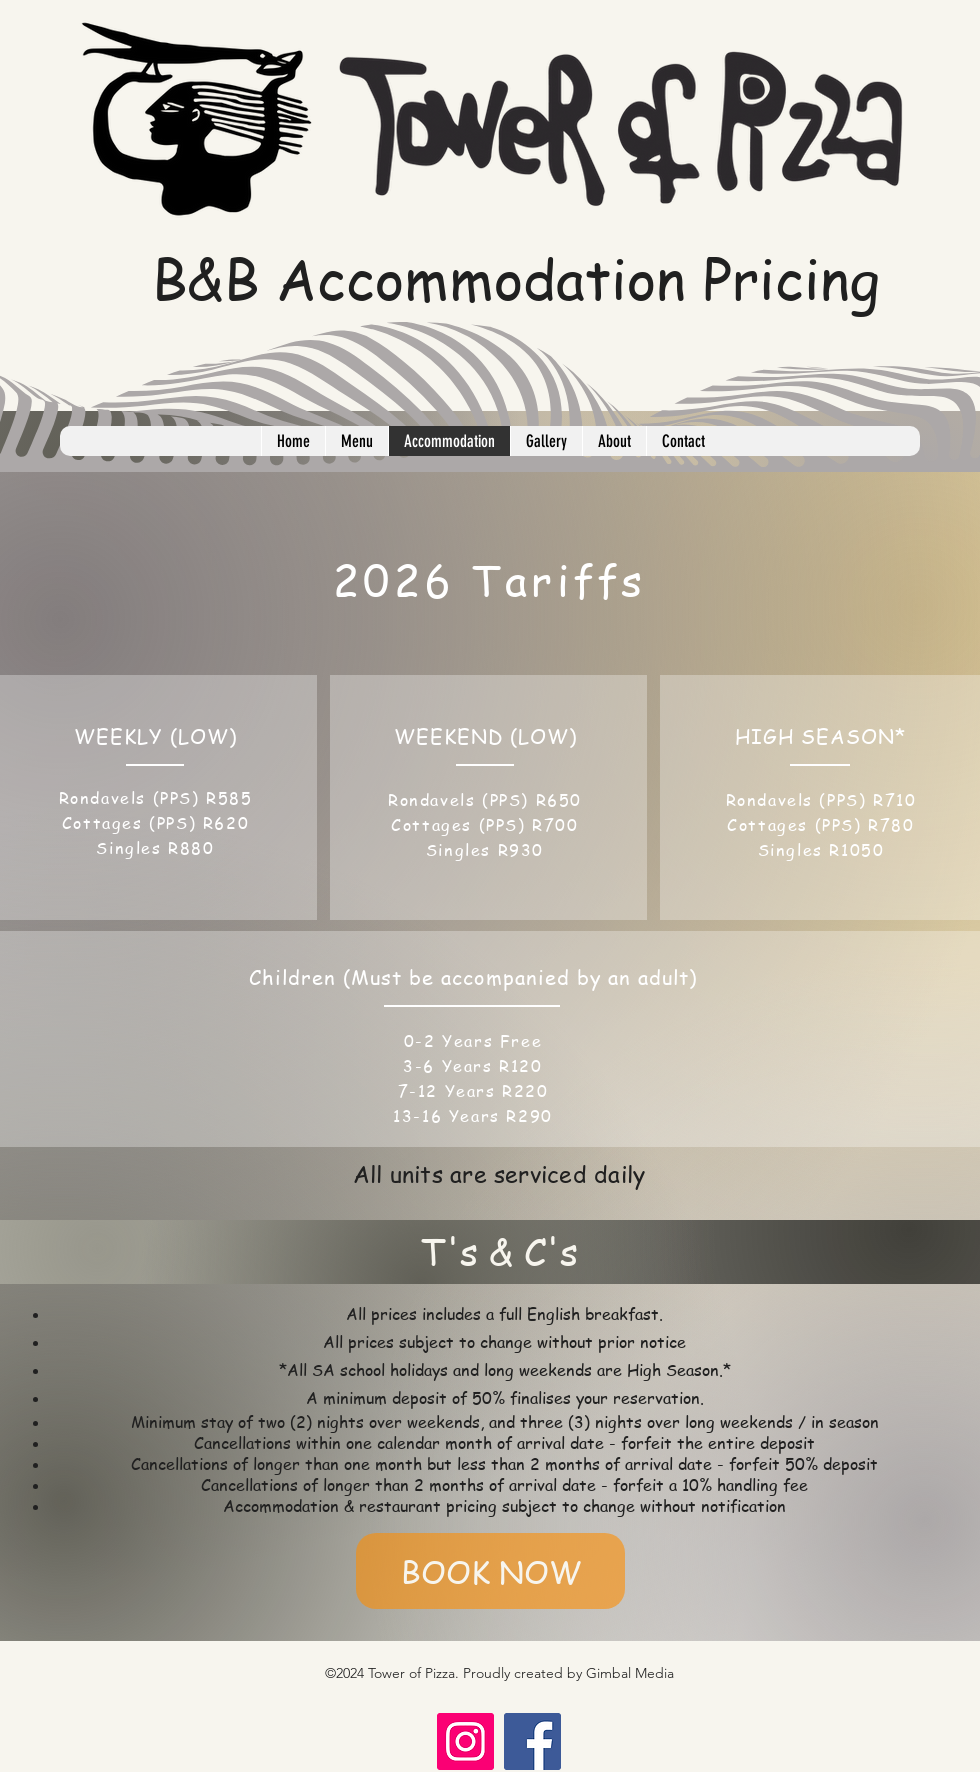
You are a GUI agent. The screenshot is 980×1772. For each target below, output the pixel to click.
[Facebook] (532, 1741)
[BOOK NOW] (490, 1571)
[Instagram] (465, 1741)
